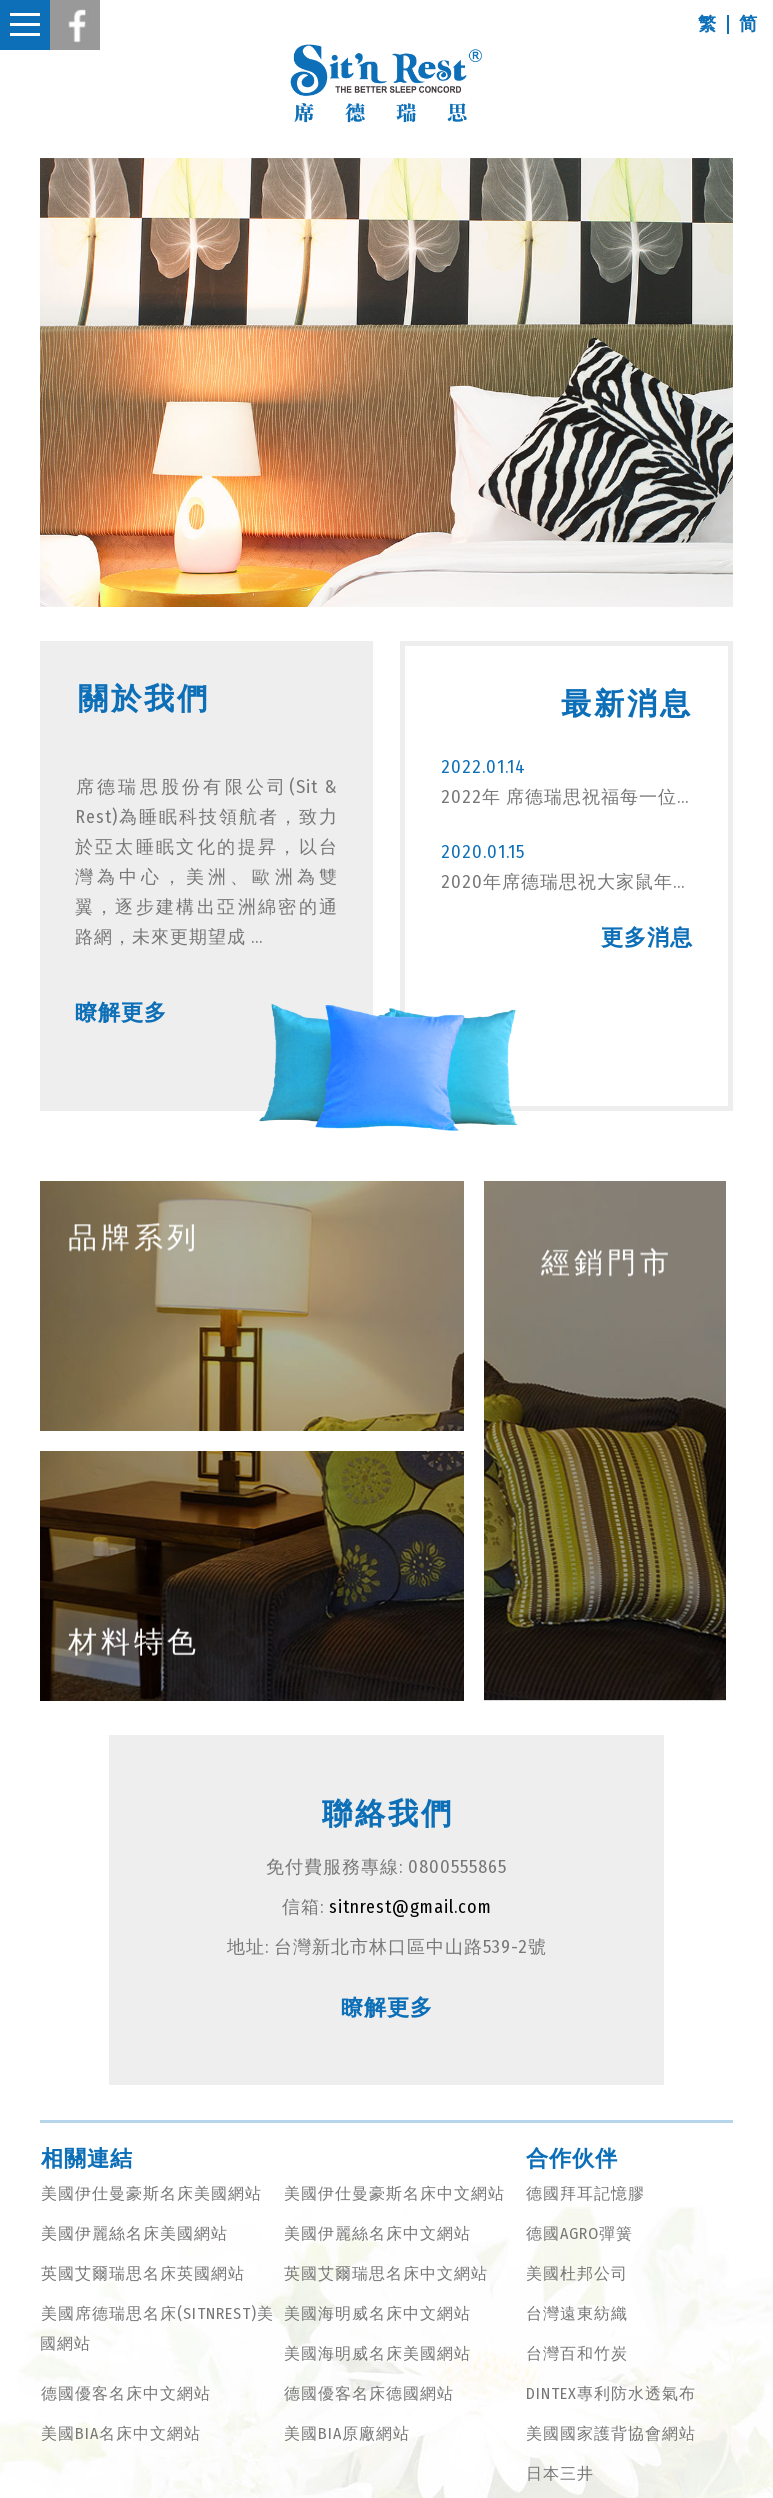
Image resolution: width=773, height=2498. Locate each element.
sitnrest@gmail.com (410, 1907)
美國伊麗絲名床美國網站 (134, 2233)
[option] (386, 382)
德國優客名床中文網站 (126, 2393)
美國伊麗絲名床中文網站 (377, 2233)
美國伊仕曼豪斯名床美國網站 (151, 2193)
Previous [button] (25, 383)
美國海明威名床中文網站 (377, 2313)
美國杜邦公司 (577, 2273)
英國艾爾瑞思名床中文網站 (386, 2273)
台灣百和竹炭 (577, 2353)
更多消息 (649, 937)
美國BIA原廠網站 (347, 2433)
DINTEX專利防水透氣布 (611, 2393)
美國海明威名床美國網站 (377, 2353)
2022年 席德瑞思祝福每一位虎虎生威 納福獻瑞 (567, 797)
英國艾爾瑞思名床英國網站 (143, 2273)
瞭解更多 (119, 1012)
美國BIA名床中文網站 (121, 2433)
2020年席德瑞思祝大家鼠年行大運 (567, 882)
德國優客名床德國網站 (369, 2393)
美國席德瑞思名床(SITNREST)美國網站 (157, 2328)
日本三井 (560, 2473)
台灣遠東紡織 (577, 2313)
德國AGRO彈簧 (579, 2233)
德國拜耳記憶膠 (585, 2193)
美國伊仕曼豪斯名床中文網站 (394, 2193)
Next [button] (748, 383)
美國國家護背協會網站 (611, 2433)
